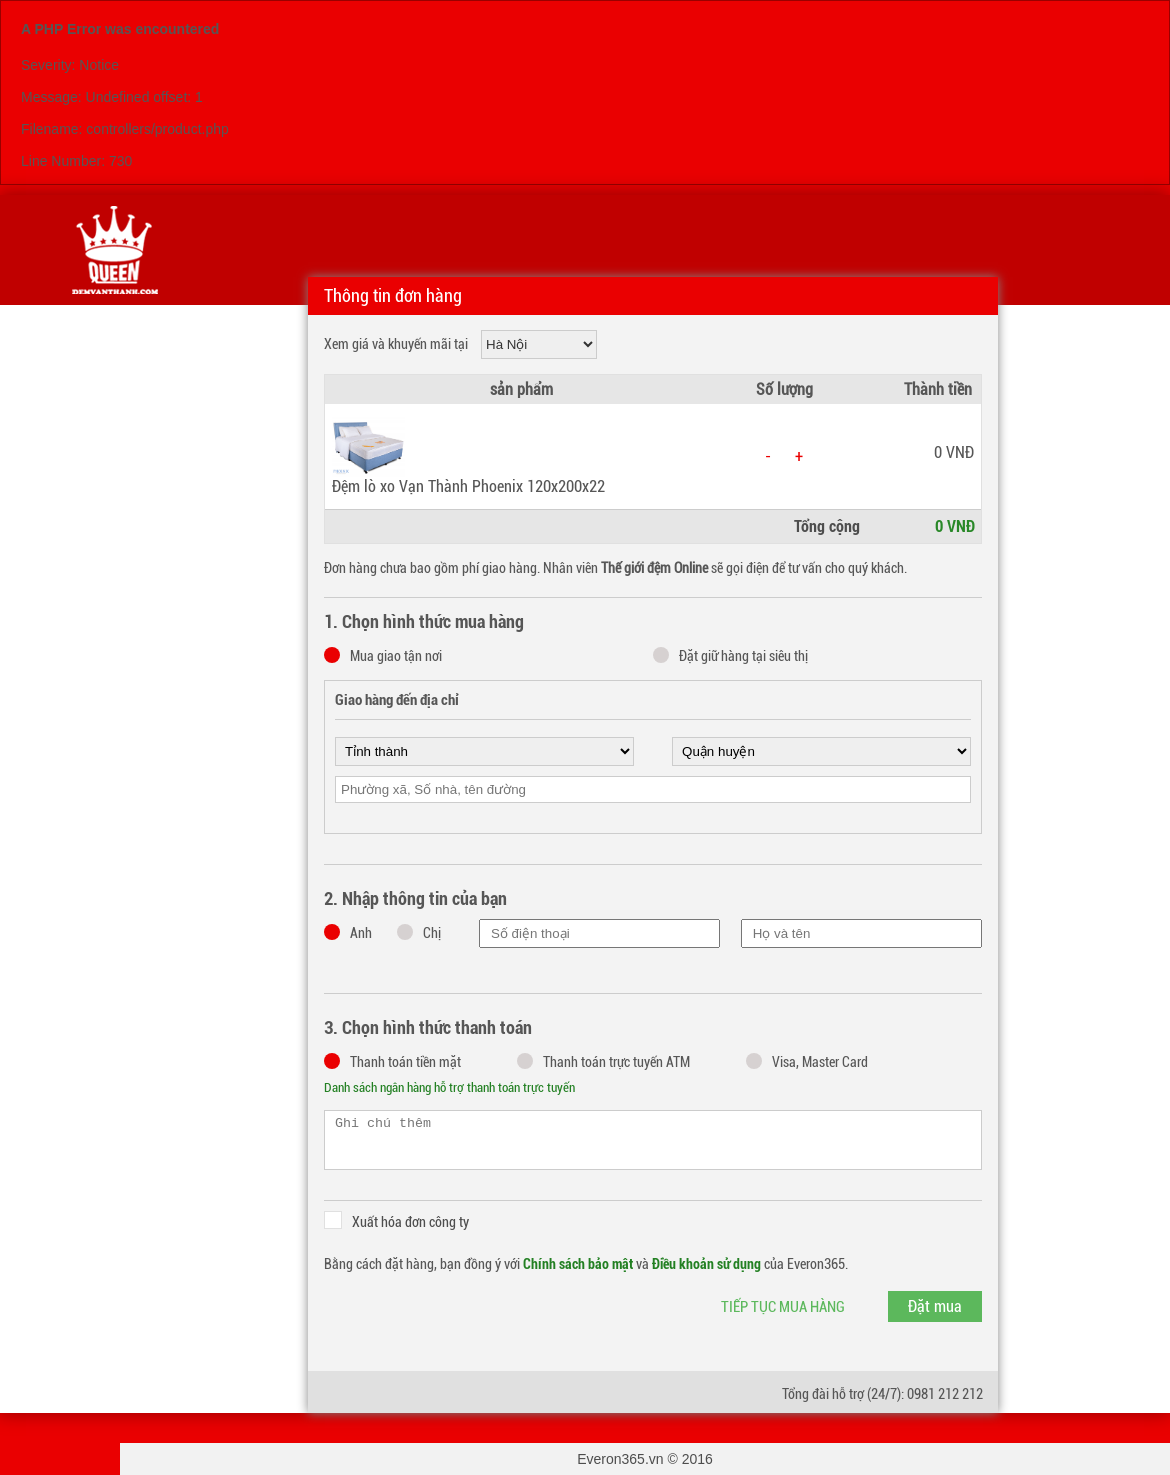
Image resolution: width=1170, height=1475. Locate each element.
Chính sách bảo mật (578, 1264)
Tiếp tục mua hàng (783, 1307)
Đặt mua (935, 1306)
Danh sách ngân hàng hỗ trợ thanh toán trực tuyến (449, 1087)
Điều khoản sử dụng (706, 1264)
